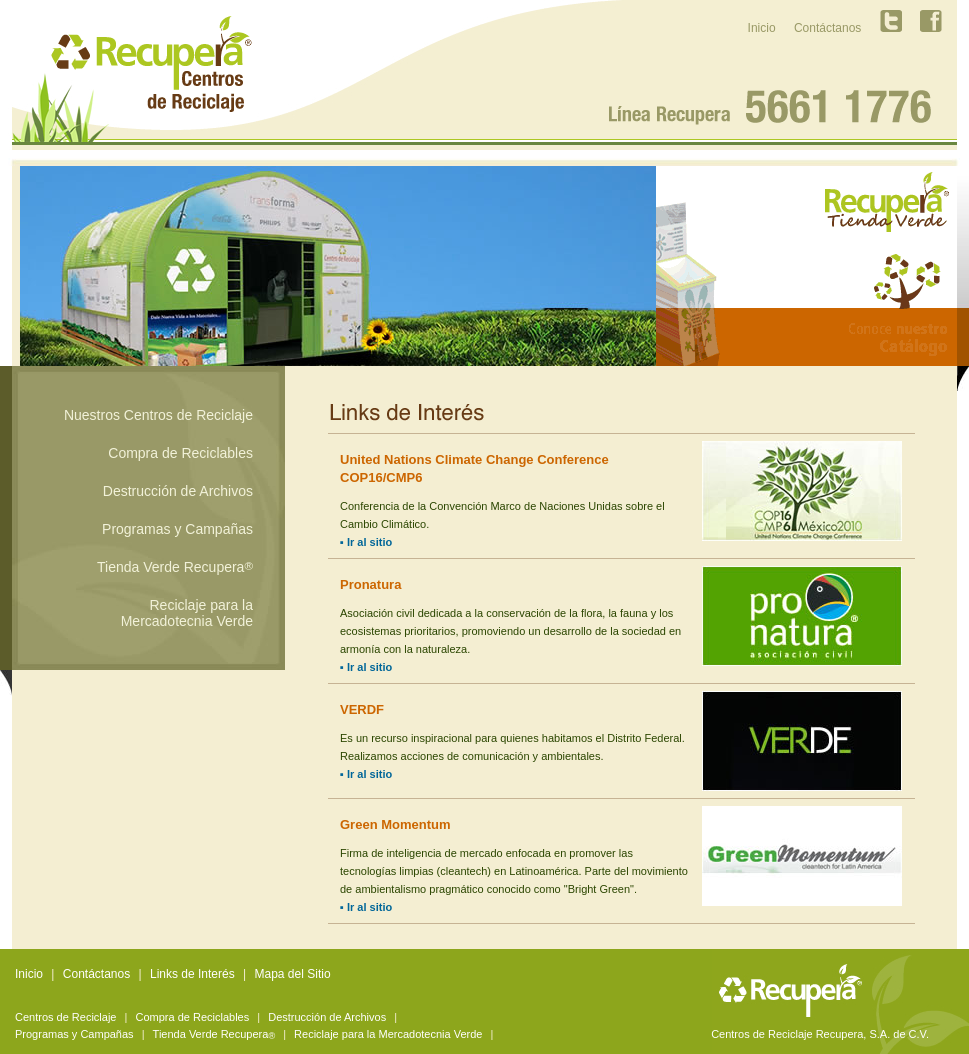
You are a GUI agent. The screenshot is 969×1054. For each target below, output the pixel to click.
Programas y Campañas (177, 529)
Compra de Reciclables (180, 453)
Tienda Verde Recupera (175, 567)
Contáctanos (827, 28)
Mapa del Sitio (293, 974)
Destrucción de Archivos (178, 491)
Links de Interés (192, 974)
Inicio (762, 28)
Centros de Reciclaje (66, 1017)
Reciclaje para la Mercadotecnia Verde (187, 613)
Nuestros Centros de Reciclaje (158, 415)
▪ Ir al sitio (366, 542)
